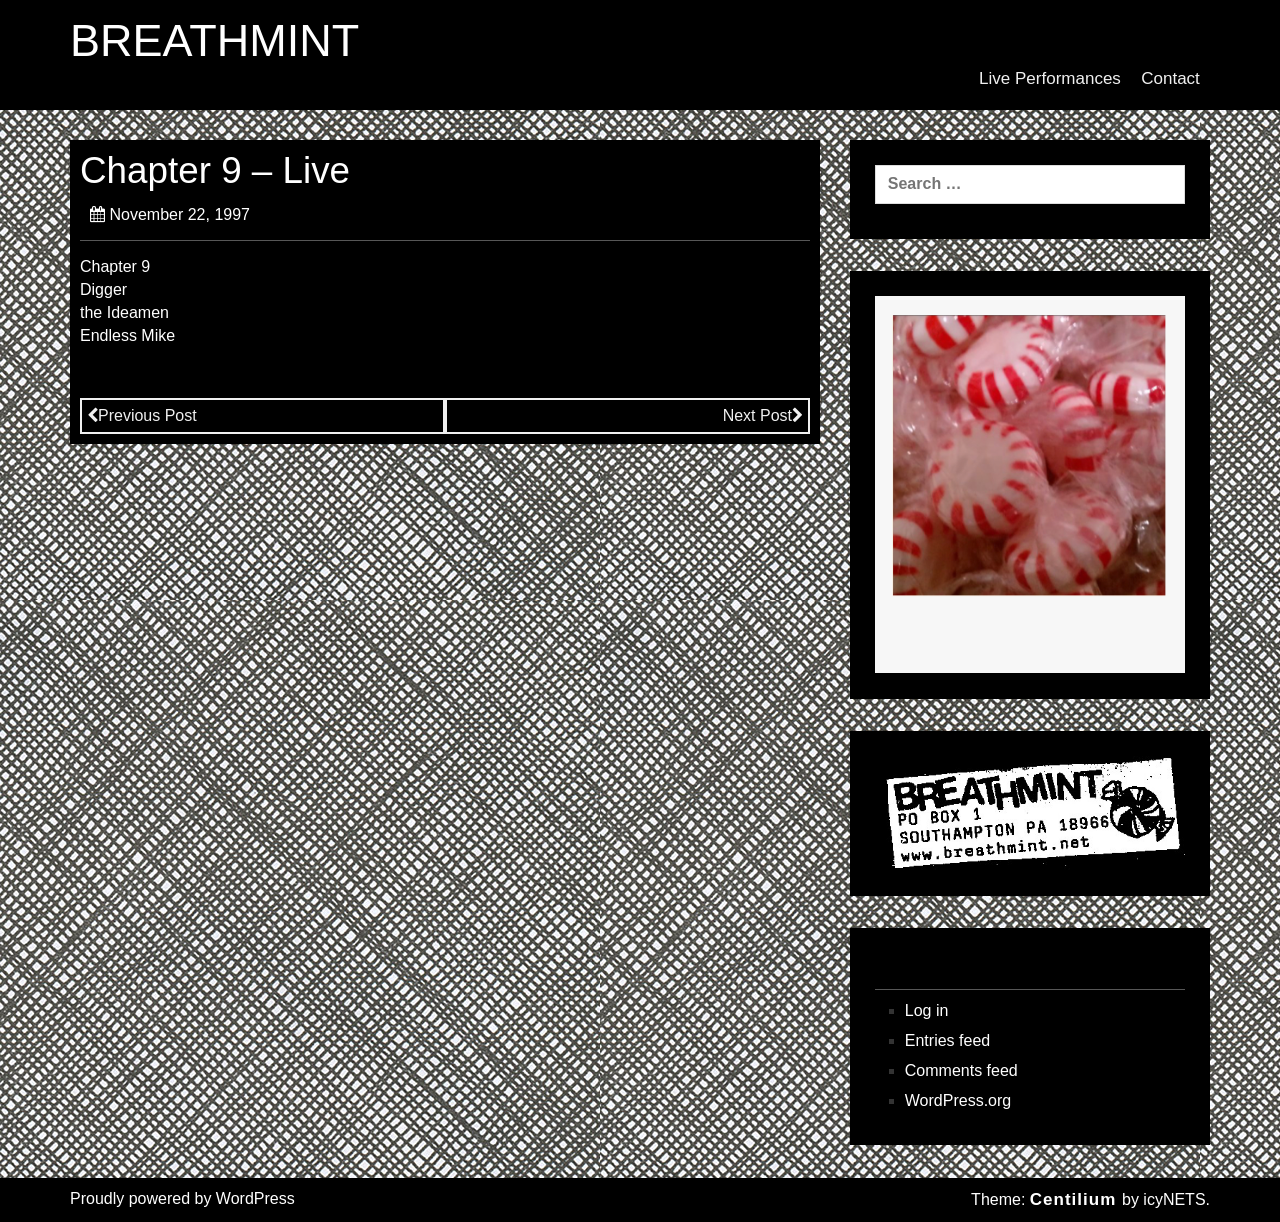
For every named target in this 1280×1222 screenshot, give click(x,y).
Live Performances (1050, 78)
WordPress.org (958, 1100)
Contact (1170, 78)
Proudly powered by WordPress (182, 1198)
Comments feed (961, 1070)
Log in (927, 1010)
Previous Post (142, 415)
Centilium (1073, 1199)
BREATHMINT (214, 41)
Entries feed (947, 1040)
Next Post (763, 415)
